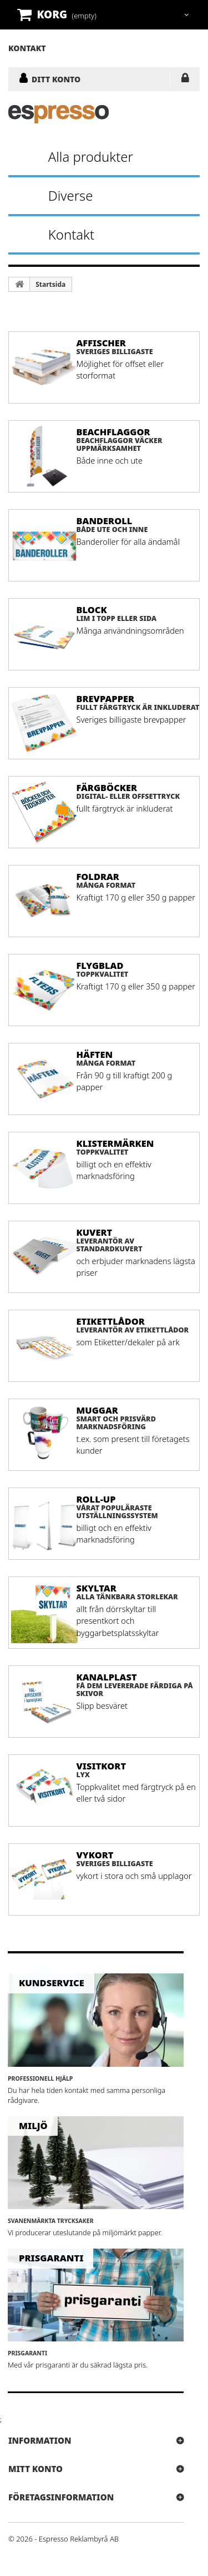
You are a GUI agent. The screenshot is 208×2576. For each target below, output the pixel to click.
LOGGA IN (185, 80)
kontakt (27, 48)
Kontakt (71, 234)
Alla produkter (90, 156)
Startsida (50, 284)
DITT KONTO (56, 79)
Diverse (70, 195)
